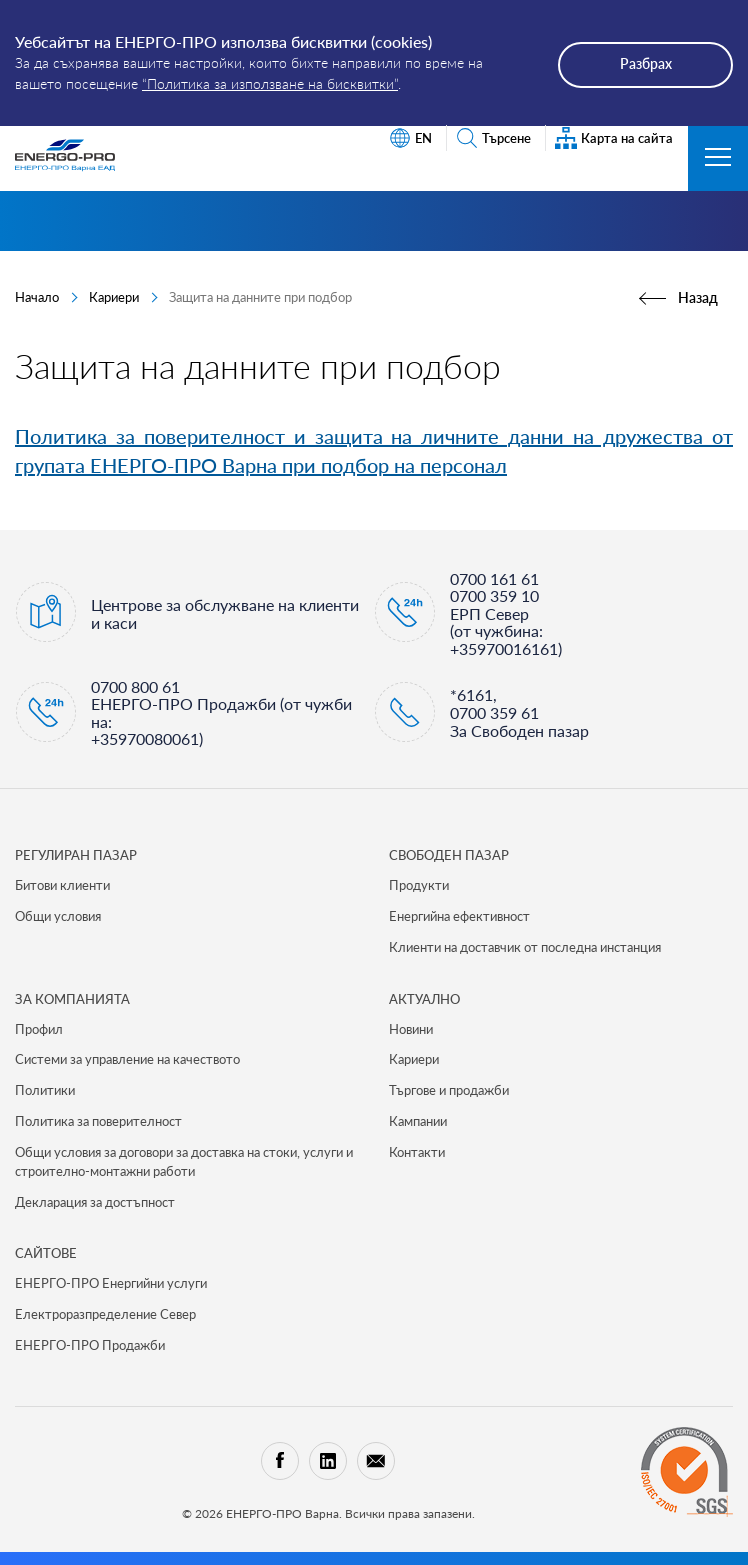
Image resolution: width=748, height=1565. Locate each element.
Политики (45, 1090)
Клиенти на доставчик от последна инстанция (525, 947)
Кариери (114, 297)
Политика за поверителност (98, 1121)
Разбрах (646, 63)
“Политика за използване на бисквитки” (270, 83)
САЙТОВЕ (46, 1253)
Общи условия (58, 916)
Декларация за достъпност (95, 1202)
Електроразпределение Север (105, 1314)
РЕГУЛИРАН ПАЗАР (76, 855)
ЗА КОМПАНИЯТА (72, 999)
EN (410, 138)
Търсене (493, 138)
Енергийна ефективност (459, 916)
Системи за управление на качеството (127, 1059)
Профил (39, 1029)
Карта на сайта (614, 138)
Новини (411, 1029)
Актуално (424, 999)
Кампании (418, 1121)
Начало (37, 297)
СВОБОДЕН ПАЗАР (449, 855)
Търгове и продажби (449, 1090)
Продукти (419, 885)
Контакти (417, 1152)
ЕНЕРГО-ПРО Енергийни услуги (111, 1283)
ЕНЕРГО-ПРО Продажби (90, 1345)
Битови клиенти (62, 885)
